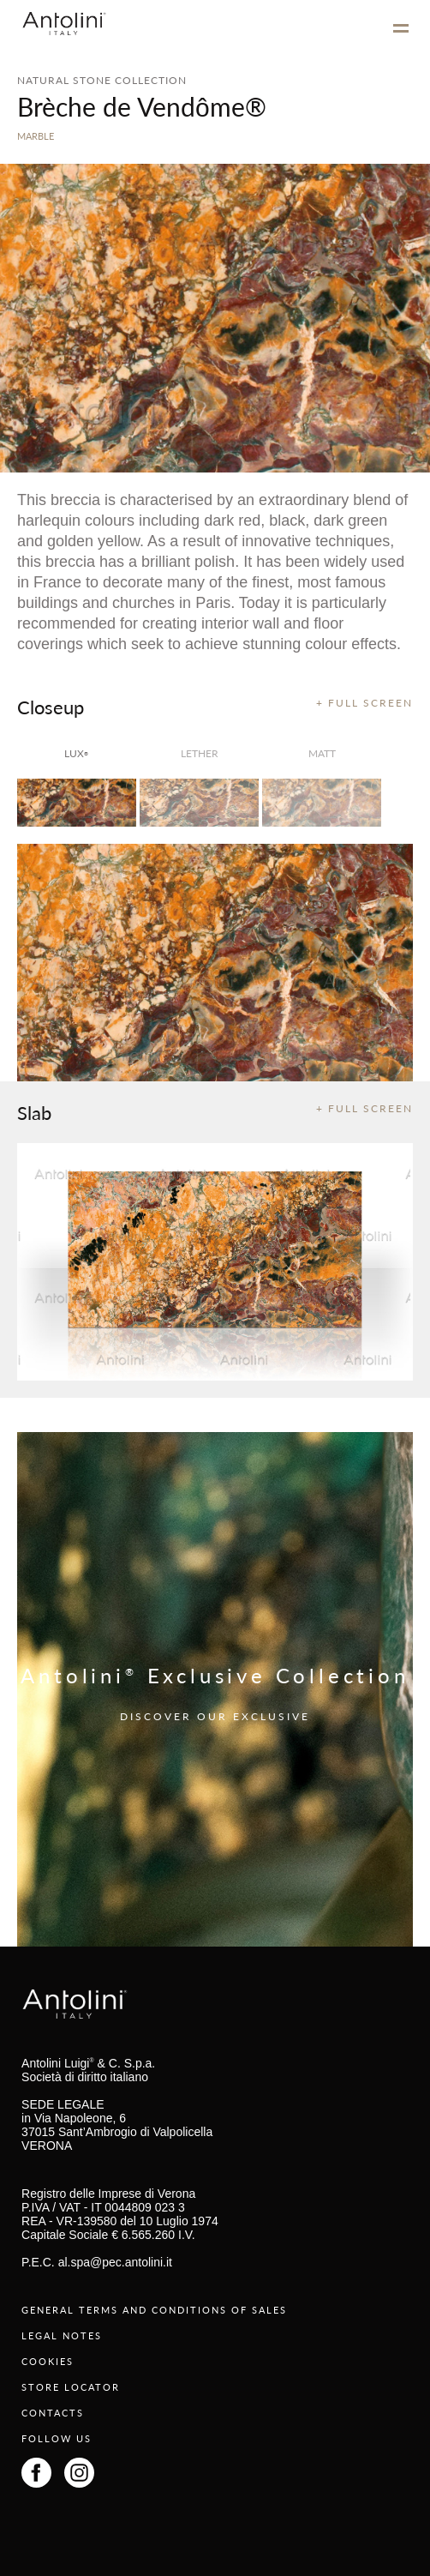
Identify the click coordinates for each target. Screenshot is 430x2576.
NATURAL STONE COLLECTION (102, 80)
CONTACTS (52, 2412)
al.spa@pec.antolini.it (115, 2262)
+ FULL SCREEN (364, 702)
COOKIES (47, 2361)
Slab (34, 1112)
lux (76, 753)
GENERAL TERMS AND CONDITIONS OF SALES (154, 2309)
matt (322, 753)
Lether (199, 753)
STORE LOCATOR (70, 2386)
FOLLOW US (56, 2438)
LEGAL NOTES (61, 2335)
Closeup (50, 706)
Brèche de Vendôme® (141, 106)
